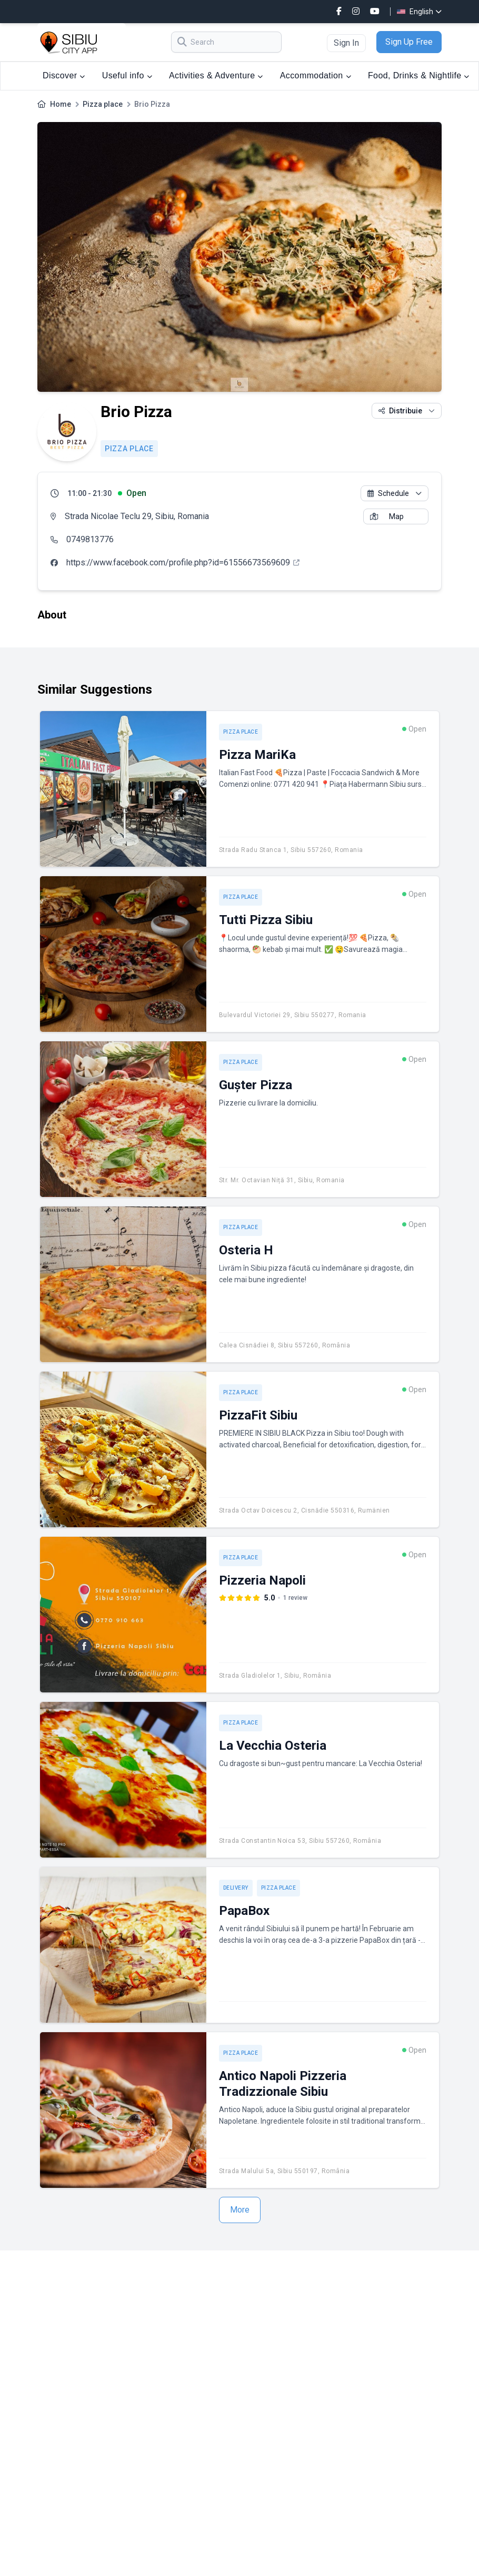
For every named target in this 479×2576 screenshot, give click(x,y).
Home (60, 104)
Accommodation (315, 75)
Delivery (235, 1888)
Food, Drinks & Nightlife (419, 75)
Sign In (346, 43)
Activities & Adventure (216, 75)
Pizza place (103, 104)
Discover (64, 75)
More (240, 2210)
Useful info (127, 75)
